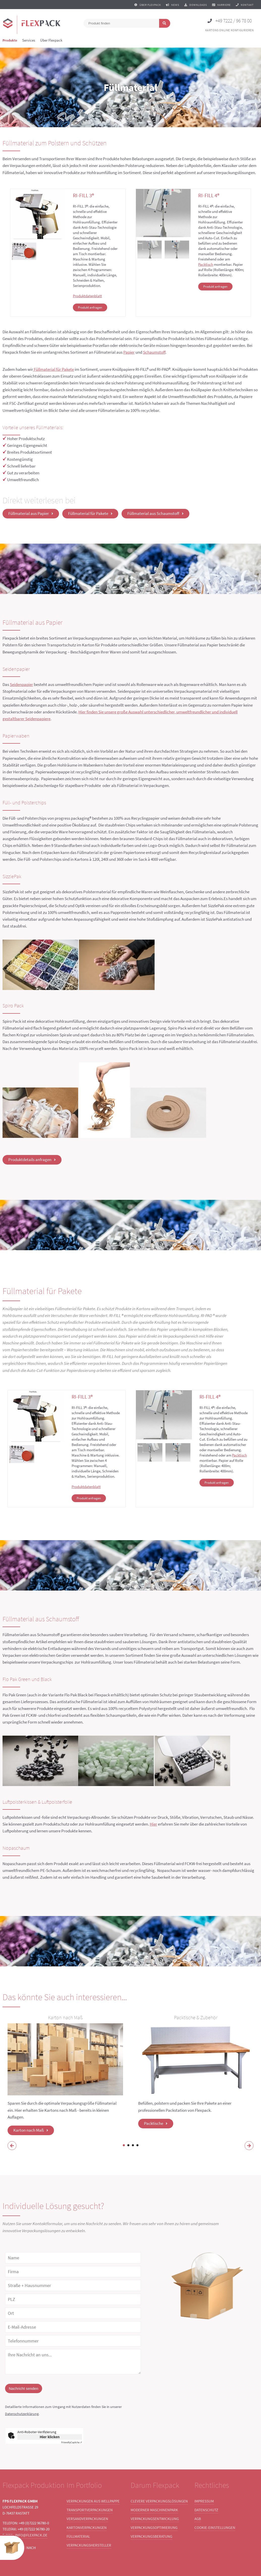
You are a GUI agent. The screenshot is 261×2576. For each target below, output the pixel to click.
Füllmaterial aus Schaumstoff (153, 513)
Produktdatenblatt (87, 295)
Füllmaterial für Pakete (53, 369)
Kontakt (245, 5)
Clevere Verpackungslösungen (159, 2501)
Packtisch (205, 264)
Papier (129, 352)
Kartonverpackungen (87, 2527)
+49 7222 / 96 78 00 (230, 20)
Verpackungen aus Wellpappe (93, 2501)
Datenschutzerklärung (22, 2414)
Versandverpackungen (87, 2518)
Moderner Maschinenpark (154, 2509)
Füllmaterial (78, 2536)
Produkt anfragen (90, 307)
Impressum (204, 2501)
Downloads (195, 5)
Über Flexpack (147, 5)
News (172, 5)
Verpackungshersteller (89, 2545)
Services (28, 40)
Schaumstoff (154, 352)
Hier (153, 1824)
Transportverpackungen (90, 2509)
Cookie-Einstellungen (214, 2527)
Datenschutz (206, 2509)
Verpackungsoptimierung (154, 2527)
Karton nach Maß (28, 2130)
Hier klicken (50, 2437)
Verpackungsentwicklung (155, 2518)
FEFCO (8, 2553)
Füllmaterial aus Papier (28, 513)
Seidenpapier (21, 684)
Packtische (153, 2123)
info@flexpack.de (31, 2535)
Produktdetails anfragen (29, 1159)
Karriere (221, 5)
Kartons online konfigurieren (229, 30)
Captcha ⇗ (71, 2442)
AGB (197, 2518)
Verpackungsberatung (151, 2536)
